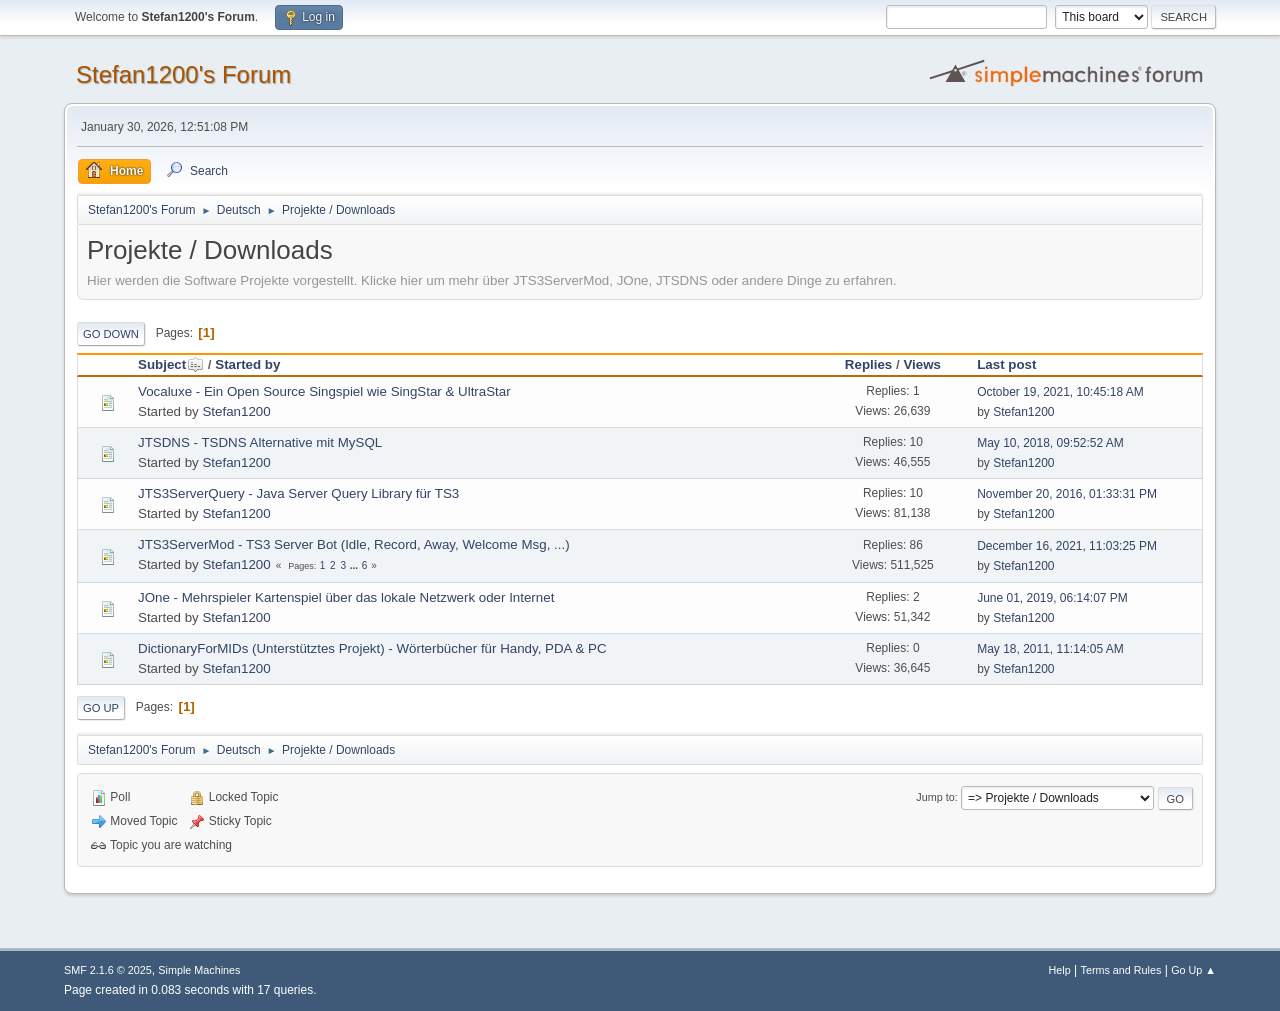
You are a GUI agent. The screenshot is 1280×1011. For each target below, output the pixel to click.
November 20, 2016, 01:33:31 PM (1067, 494)
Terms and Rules (1121, 970)
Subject (171, 364)
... (355, 565)
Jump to (935, 797)
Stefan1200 (236, 411)
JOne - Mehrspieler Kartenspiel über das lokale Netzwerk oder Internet (346, 597)
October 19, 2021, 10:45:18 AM (1060, 392)
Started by (247, 364)
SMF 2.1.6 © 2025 (108, 970)
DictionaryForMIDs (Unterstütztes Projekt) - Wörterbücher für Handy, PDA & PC (372, 648)
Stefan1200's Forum (183, 74)
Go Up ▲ (1193, 970)
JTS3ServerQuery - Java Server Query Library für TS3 (298, 493)
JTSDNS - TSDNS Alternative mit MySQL (260, 442)
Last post (1006, 364)
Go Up (101, 708)
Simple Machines (199, 970)
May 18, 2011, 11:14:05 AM (1050, 649)
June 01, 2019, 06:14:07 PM (1052, 598)
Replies (868, 364)
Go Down (111, 334)
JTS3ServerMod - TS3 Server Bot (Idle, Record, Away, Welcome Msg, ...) (354, 544)
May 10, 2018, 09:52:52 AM (1050, 443)
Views (922, 364)
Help (1060, 970)
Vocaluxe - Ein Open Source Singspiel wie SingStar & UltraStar (324, 391)
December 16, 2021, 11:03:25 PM (1067, 546)
